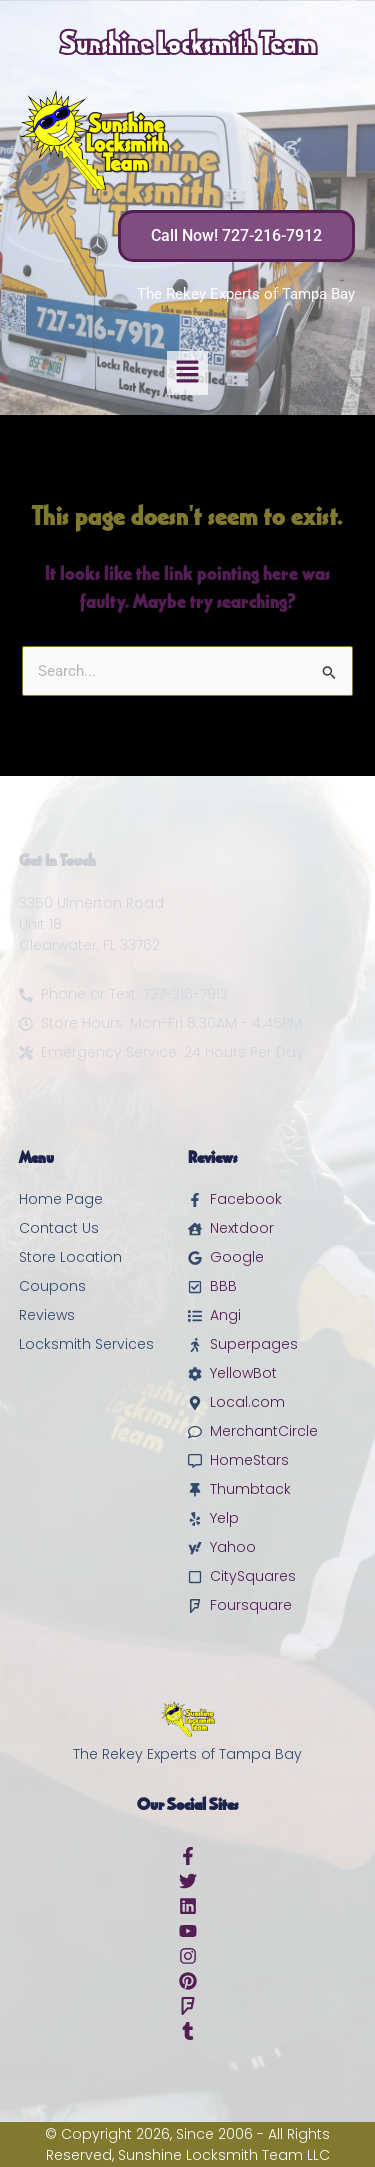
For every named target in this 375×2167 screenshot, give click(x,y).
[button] (187, 373)
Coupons (52, 1286)
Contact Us (59, 1228)
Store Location (70, 1257)
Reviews (47, 1315)
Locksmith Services (86, 1344)
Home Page (61, 1199)
